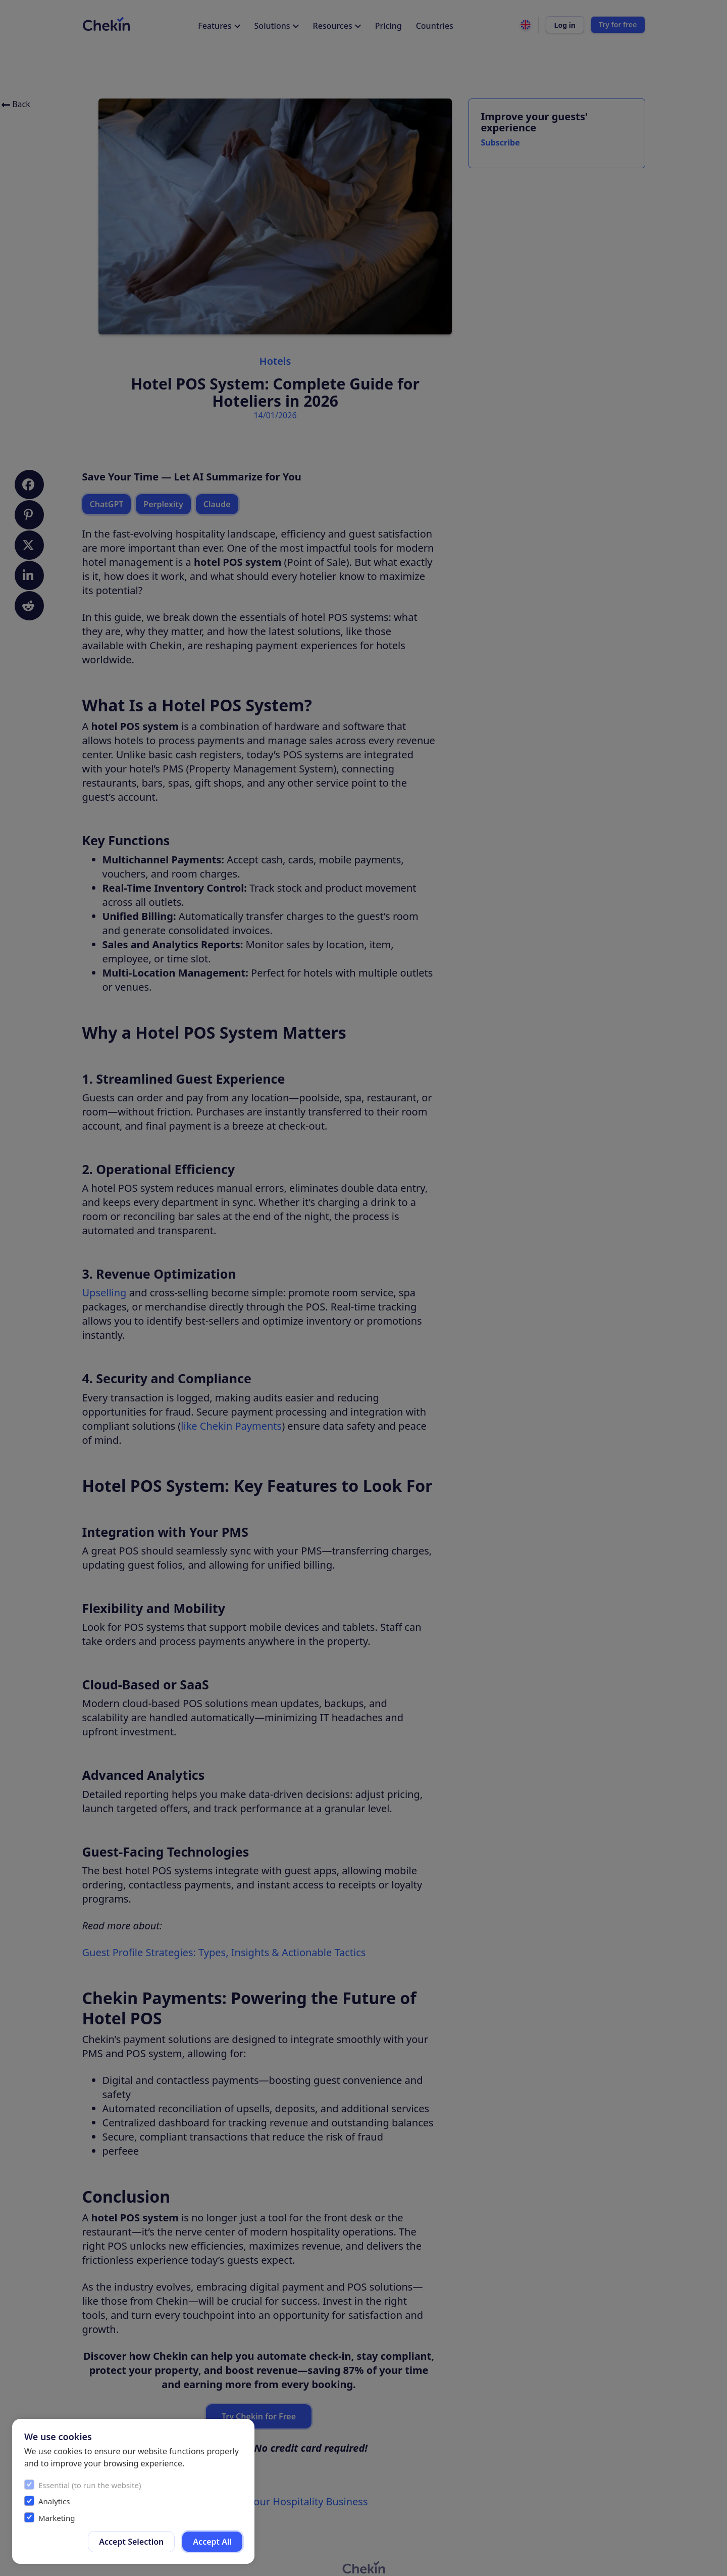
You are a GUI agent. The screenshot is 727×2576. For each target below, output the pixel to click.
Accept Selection (131, 2541)
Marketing (56, 2518)
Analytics (54, 2501)
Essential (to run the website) (89, 2485)
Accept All (212, 2541)
